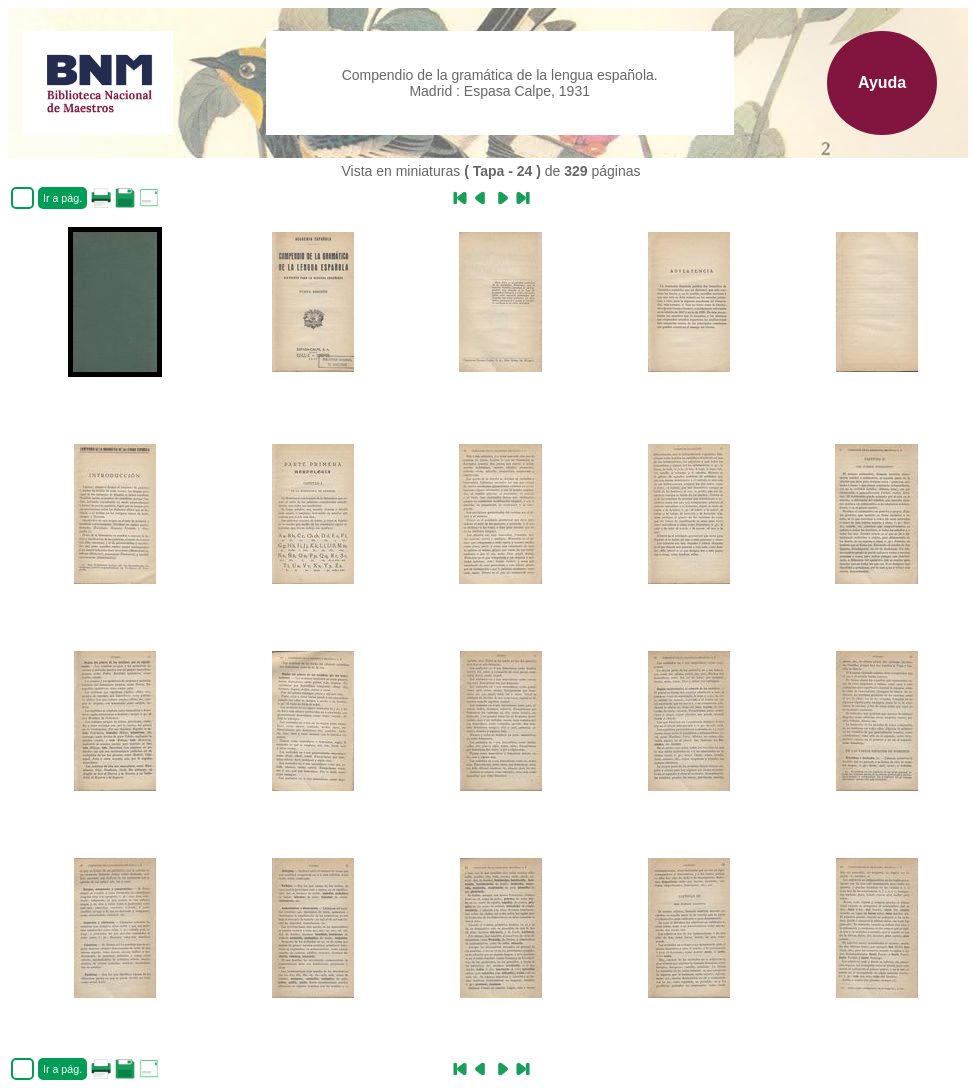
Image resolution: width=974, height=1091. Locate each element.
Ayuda (882, 82)
